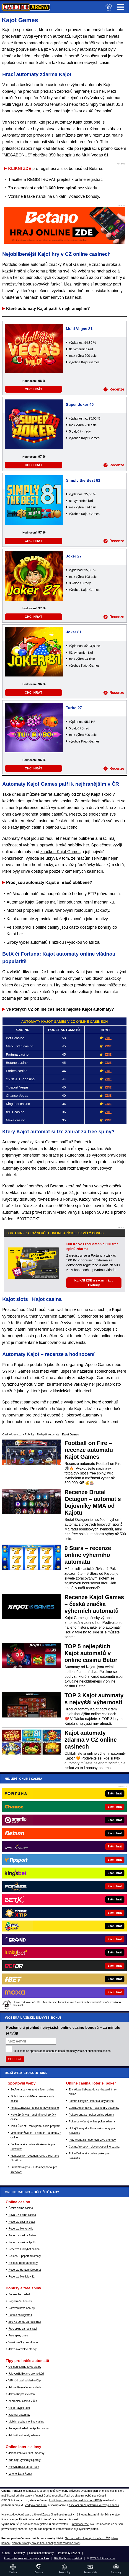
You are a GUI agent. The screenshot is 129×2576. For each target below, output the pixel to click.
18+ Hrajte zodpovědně (68, 2558)
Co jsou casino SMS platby (24, 2366)
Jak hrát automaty (19, 2414)
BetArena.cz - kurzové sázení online (32, 2089)
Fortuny (70, 1199)
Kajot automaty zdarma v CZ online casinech (90, 1740)
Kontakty (19, 2553)
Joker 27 (74, 556)
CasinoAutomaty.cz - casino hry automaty (94, 2107)
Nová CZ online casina (22, 2215)
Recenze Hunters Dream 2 (24, 2269)
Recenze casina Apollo (22, 2242)
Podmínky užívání (69, 2553)
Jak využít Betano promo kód (26, 2373)
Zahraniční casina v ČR (22, 2401)
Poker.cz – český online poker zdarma (92, 2121)
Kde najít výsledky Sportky (24, 2460)
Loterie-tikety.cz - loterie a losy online (91, 2101)
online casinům (53, 814)
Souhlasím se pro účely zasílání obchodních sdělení (62, 2051)
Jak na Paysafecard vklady (24, 2387)
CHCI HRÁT (33, 389)
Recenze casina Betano (22, 2235)
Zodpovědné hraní (36, 2505)
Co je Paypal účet (19, 2408)
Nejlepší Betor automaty (23, 2262)
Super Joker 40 (80, 404)
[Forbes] (80, 1886)
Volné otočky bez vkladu (23, 2342)
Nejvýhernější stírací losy (23, 2466)
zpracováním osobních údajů (47, 2051)
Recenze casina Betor (21, 2221)
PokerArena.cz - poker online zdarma (91, 2114)
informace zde (80, 2524)
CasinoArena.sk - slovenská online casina (94, 2146)
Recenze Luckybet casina (24, 2249)
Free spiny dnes (18, 2335)
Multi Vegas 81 (79, 329)
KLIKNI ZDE (19, 168)
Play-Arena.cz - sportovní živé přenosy (92, 2139)
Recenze (116, 389)
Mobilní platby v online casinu (26, 2421)
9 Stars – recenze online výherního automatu (87, 1555)
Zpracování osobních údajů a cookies (26, 2558)
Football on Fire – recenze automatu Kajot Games (88, 1450)
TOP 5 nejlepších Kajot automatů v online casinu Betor (90, 1653)
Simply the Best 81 (83, 480)
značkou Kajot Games (60, 851)
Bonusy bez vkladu (19, 2294)
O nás (6, 2553)
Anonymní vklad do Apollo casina (28, 2428)
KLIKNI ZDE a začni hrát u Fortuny (94, 1283)
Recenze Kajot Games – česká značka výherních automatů (94, 1604)
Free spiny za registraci (22, 2328)
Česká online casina (20, 2208)
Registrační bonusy (20, 2301)
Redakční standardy (41, 2553)
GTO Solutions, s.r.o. (102, 2558)
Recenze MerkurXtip (20, 2228)
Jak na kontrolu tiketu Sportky (26, 2453)
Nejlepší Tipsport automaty (24, 2256)
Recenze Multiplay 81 (21, 2276)
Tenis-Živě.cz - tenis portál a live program (35, 2126)
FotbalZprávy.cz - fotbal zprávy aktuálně (34, 2107)
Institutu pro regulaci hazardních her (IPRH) (75, 2500)
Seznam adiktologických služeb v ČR (87, 2538)
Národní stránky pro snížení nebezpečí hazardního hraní (46, 2543)
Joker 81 (74, 632)
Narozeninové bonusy (21, 2308)
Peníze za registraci (20, 2315)
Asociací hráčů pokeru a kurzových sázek (94, 2505)
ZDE (108, 1038)
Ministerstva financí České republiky (41, 2495)
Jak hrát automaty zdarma (24, 2435)
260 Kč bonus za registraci (24, 2321)
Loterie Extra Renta (20, 2473)
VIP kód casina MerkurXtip (24, 2380)
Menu (120, 7)
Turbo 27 (74, 708)
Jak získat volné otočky (22, 2349)
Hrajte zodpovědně (12, 2514)
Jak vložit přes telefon (21, 2394)
